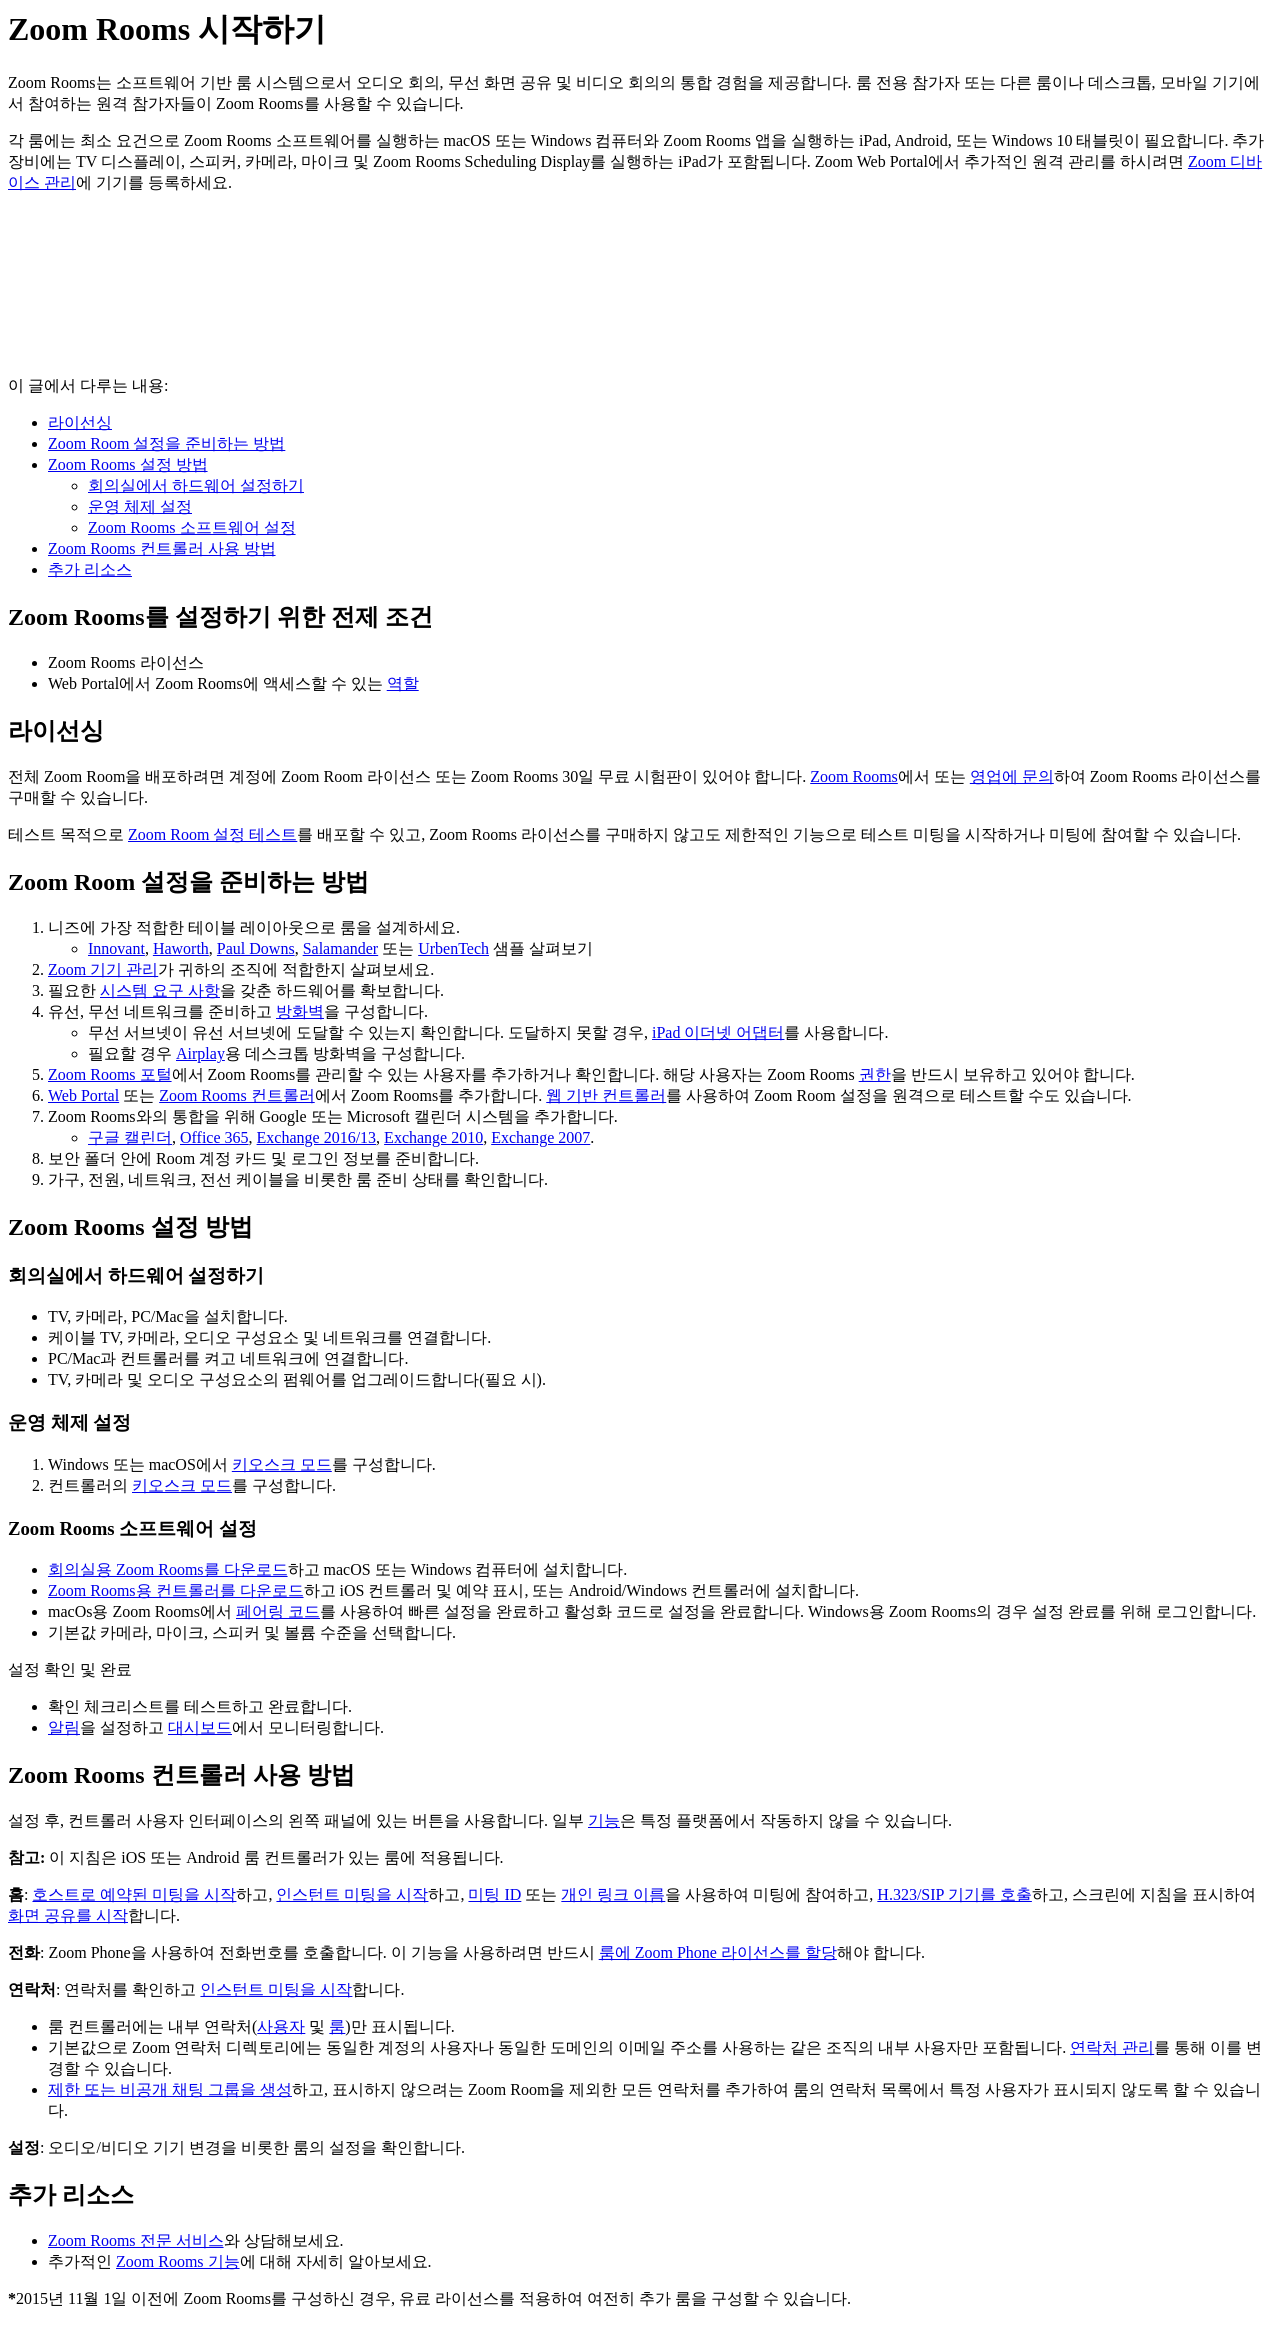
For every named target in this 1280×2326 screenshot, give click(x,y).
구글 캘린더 (130, 1137)
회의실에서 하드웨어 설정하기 (196, 485)
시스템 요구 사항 (160, 990)
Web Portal (83, 1095)
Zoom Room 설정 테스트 (212, 834)
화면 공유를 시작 (68, 1915)
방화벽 (300, 1011)
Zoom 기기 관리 (103, 969)
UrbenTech (453, 948)
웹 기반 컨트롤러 (606, 1095)
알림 (64, 1727)
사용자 (281, 2026)
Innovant (116, 948)
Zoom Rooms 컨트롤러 (237, 1095)
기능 (604, 1820)
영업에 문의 (1012, 776)
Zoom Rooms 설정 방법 (128, 464)
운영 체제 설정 (140, 506)
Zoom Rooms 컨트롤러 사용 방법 (162, 548)
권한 (875, 1074)
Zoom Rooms (854, 776)
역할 (403, 683)
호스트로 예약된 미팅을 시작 (134, 1894)
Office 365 (214, 1137)
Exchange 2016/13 (317, 1137)
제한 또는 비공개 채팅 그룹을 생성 (170, 2089)
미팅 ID (494, 1894)
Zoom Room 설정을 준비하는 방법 (166, 443)
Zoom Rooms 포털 (110, 1074)
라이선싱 (80, 422)
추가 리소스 (90, 569)
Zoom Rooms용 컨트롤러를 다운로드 (176, 1590)
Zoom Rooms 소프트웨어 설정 (192, 527)
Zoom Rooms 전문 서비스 (136, 2240)
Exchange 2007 (540, 1137)
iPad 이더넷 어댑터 (718, 1032)
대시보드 (200, 1727)
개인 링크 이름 (613, 1894)
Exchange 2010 (433, 1137)
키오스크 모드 (282, 1464)
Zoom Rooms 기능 (178, 2261)
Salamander (341, 948)
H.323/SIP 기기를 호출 (954, 1894)
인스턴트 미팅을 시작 (352, 1894)
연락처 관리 (1112, 2047)
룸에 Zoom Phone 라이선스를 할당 (718, 1952)
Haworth (181, 948)
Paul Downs (256, 948)
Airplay (200, 1053)
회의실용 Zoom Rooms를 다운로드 (168, 1569)
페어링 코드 (278, 1611)
